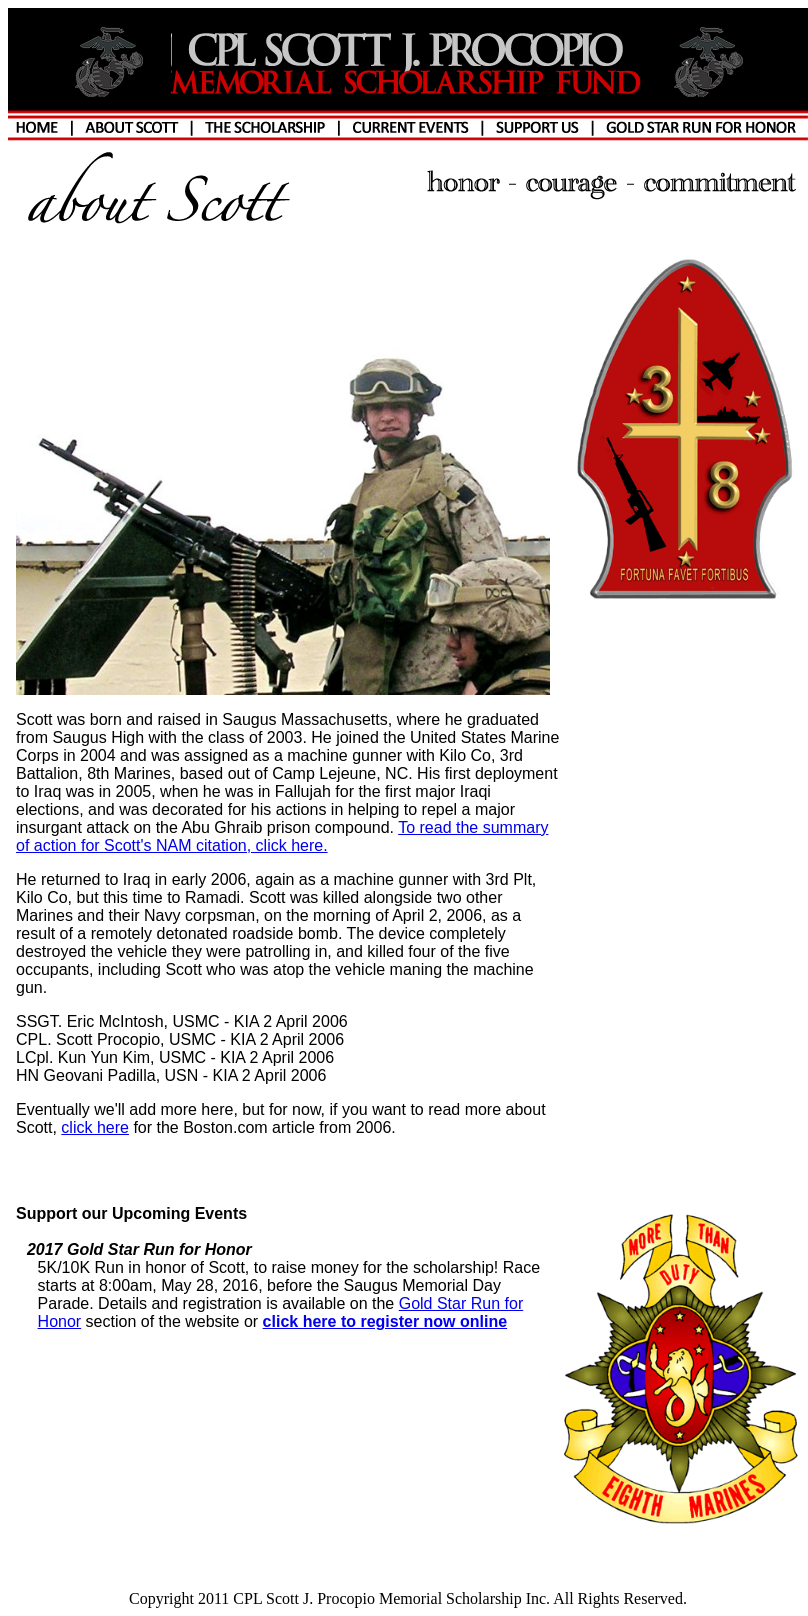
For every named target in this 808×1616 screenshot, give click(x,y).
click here (95, 1127)
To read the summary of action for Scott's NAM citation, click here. (282, 836)
